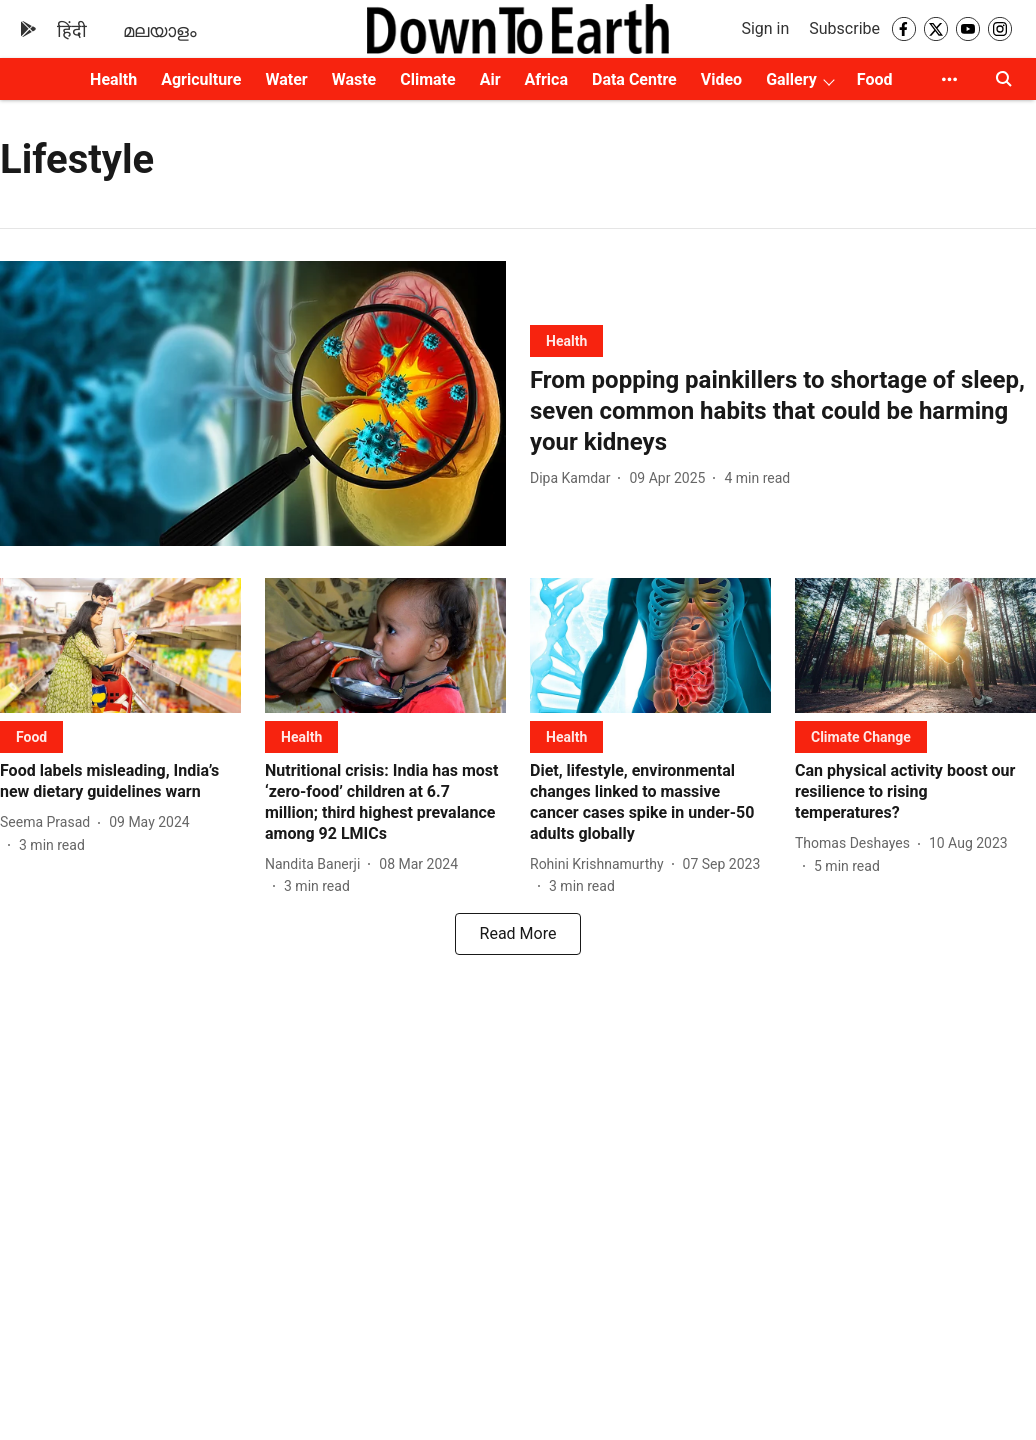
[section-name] (566, 340)
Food (875, 79)
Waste (354, 79)
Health (113, 79)
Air (490, 79)
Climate (427, 79)
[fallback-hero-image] (253, 403)
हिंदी (72, 30)
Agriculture (201, 79)
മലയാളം (160, 30)
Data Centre (634, 79)
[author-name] (574, 478)
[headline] (783, 412)
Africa (546, 79)
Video (721, 79)
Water (286, 79)
